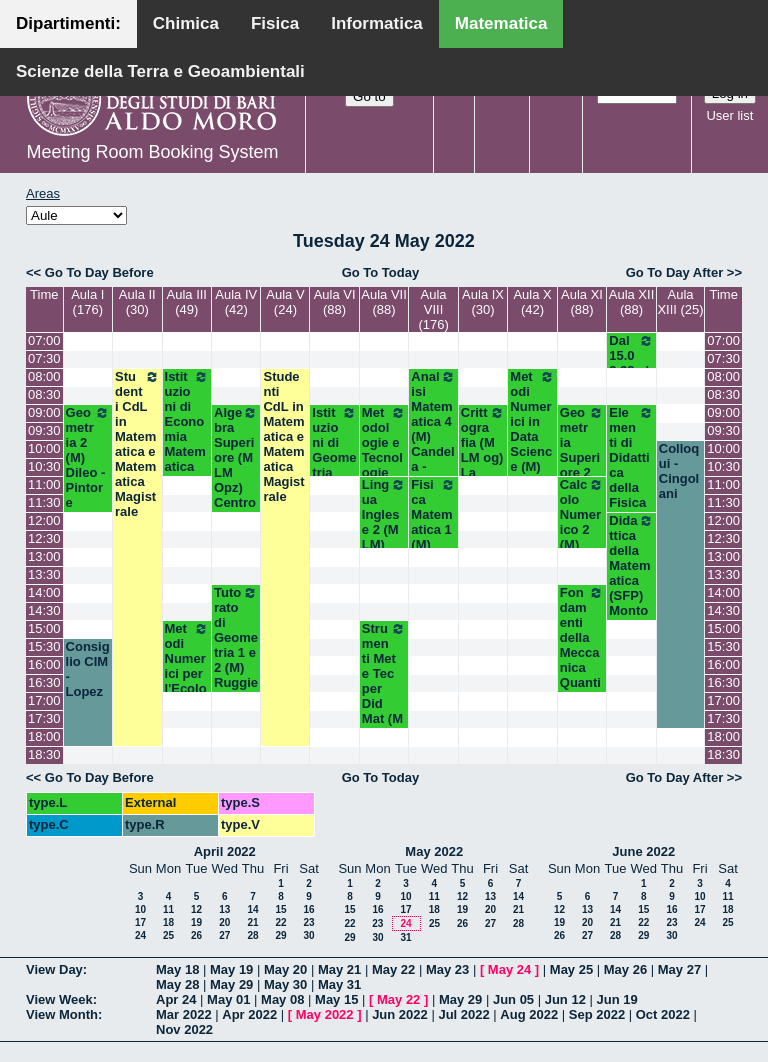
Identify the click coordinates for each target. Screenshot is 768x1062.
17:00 (44, 700)
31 (405, 937)
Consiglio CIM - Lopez (88, 669)
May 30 (285, 984)
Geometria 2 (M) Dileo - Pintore (88, 457)
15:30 (44, 646)
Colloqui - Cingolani (679, 471)
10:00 (44, 448)
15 (280, 909)
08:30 (44, 394)
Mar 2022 (184, 1014)
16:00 (44, 664)
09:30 (44, 430)
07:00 (44, 340)
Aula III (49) (187, 302)
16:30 (44, 682)
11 (168, 909)
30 (308, 935)
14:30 (44, 610)
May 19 (231, 969)
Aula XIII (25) (680, 302)
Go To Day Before (99, 272)
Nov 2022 (184, 1029)
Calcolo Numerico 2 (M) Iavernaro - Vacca (582, 537)
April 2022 (225, 851)
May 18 (177, 969)
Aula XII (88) (632, 302)
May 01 (228, 999)
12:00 (44, 520)
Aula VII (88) (384, 302)
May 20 (285, 969)
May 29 (231, 984)
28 (252, 935)
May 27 (679, 969)
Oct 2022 (663, 1014)
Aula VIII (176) (433, 309)
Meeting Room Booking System (152, 152)
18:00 (44, 736)
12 (196, 909)
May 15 (336, 999)
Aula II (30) (137, 302)
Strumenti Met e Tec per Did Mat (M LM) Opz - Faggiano (384, 703)
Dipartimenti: (68, 23)
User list (729, 115)
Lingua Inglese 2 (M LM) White (384, 522)
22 (280, 922)
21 (252, 922)
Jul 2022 (463, 1014)
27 (224, 935)
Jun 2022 (400, 1014)
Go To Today (381, 272)
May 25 (571, 969)
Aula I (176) (87, 302)
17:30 (44, 718)
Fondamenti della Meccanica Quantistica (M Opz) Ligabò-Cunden (582, 690)
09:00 (44, 412)
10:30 (44, 466)
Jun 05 (513, 999)
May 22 (393, 969)
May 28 (177, 984)
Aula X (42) (532, 302)
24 (140, 935)
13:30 (44, 574)
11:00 (44, 484)
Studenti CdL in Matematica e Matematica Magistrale (137, 444)
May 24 (509, 969)
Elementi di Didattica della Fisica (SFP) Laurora (631, 480)
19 (196, 922)
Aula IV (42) (236, 302)
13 (224, 909)
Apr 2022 (249, 1014)
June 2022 (643, 851)
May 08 (282, 999)
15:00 (44, 628)
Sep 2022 (597, 1014)
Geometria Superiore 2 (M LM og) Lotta (582, 465)
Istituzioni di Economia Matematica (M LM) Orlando (187, 444)
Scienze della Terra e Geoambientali (160, 71)
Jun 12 (565, 999)
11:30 (44, 502)
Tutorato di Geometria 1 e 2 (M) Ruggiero (236, 645)
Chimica (186, 23)
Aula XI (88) (582, 302)
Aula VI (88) (335, 302)
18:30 (44, 754)
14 (252, 909)
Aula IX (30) (483, 302)
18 (168, 922)
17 (140, 922)
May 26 (625, 969)
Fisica (275, 23)
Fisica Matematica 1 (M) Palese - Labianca (433, 544)
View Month (62, 1014)
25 (168, 935)
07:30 (44, 358)
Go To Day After (675, 272)
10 (140, 909)
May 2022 (434, 851)
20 (224, 922)
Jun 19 (617, 999)
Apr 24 (176, 999)
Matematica (501, 23)
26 (196, 935)
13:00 (44, 556)
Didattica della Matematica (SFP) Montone (631, 573)
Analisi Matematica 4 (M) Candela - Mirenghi (433, 436)
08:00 (44, 376)
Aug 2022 (529, 1014)
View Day (54, 969)
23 (308, 922)
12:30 (44, 538)
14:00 (44, 592)
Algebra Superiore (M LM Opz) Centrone (236, 465)
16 (308, 909)
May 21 (339, 969)
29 (280, 935)
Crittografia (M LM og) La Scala (483, 450)
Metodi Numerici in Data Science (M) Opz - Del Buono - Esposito (532, 466)
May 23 (447, 969)
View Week (59, 999)
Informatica (377, 23)
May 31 (339, 984)
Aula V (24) (285, 302)
